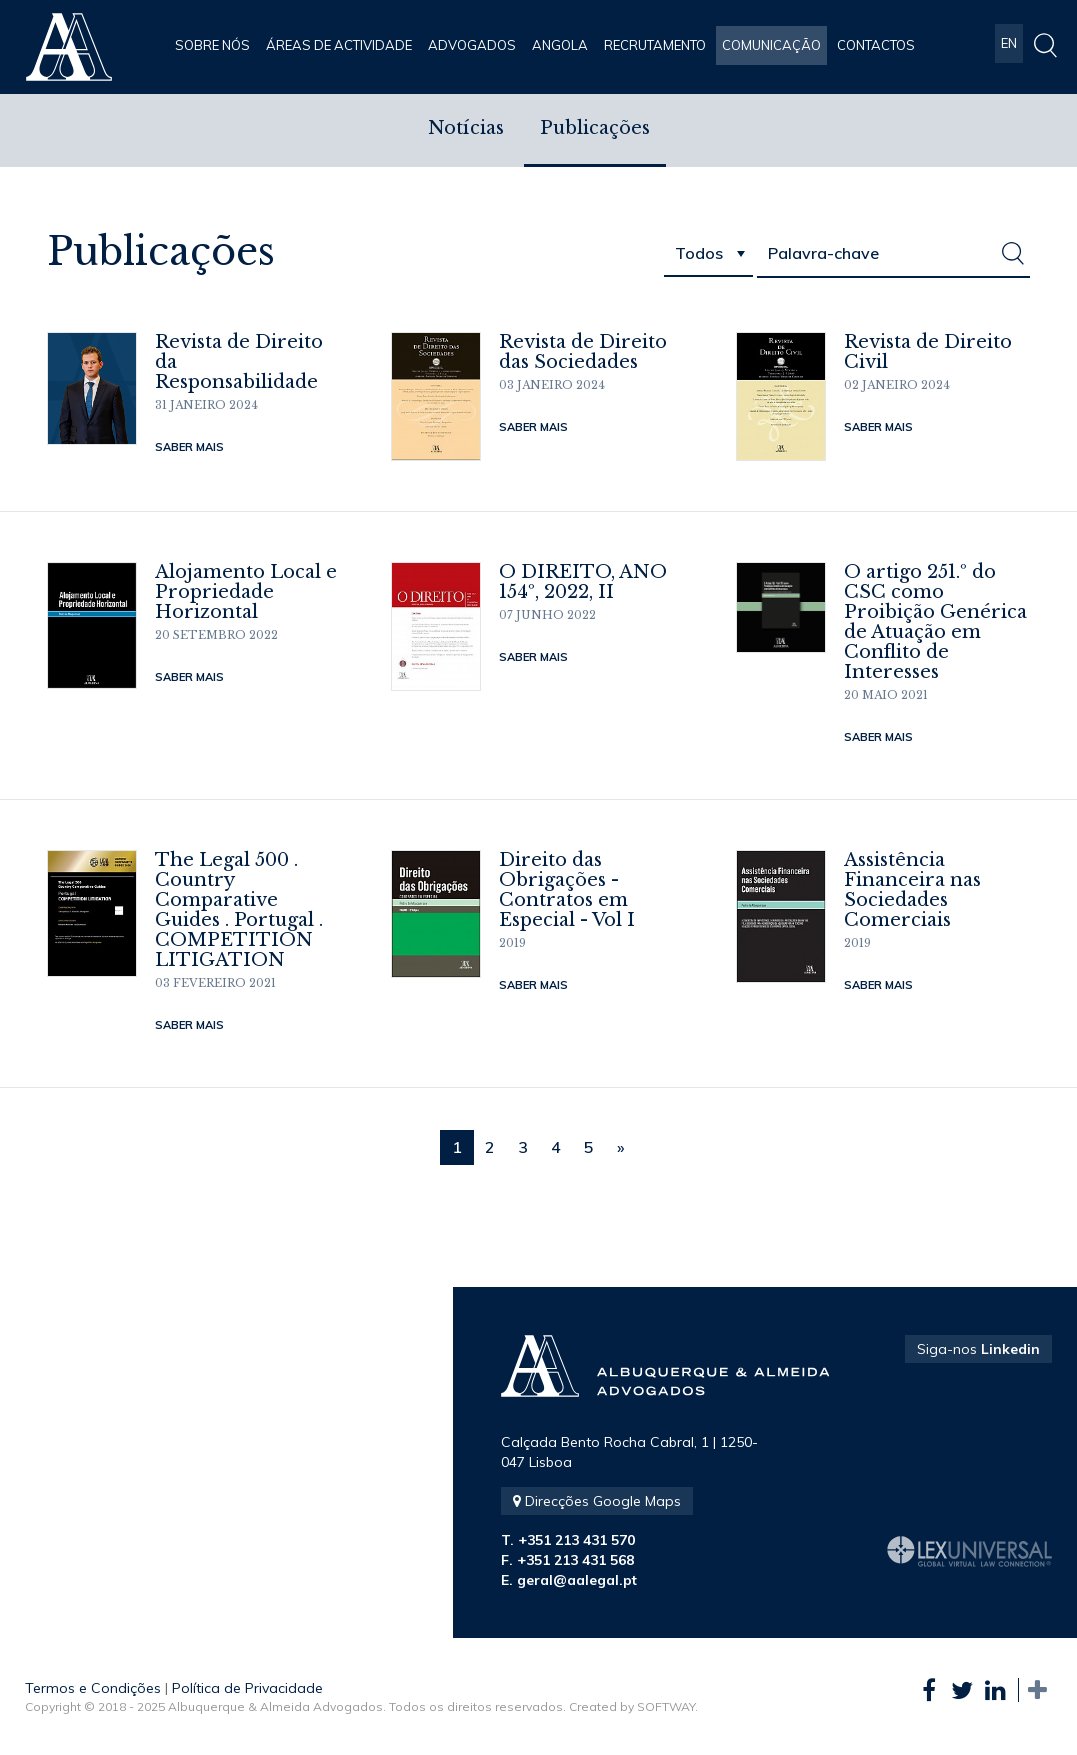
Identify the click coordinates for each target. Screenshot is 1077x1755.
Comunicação (771, 45)
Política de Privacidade (247, 1688)
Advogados (472, 45)
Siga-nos (978, 1349)
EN (1009, 45)
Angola (560, 45)
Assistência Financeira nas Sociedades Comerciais (912, 890)
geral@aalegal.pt (577, 1580)
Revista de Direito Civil (928, 352)
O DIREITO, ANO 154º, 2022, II (583, 582)
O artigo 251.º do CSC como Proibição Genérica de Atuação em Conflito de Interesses (935, 622)
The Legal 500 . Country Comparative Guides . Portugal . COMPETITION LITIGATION (239, 910)
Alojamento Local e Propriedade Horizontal (246, 592)
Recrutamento (655, 45)
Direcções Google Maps (597, 1501)
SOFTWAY (666, 1706)
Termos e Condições (93, 1688)
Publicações (595, 130)
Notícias (466, 130)
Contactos (876, 45)
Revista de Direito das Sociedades (583, 352)
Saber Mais (189, 447)
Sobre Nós (212, 45)
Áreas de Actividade (339, 45)
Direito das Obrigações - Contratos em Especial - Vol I (567, 890)
